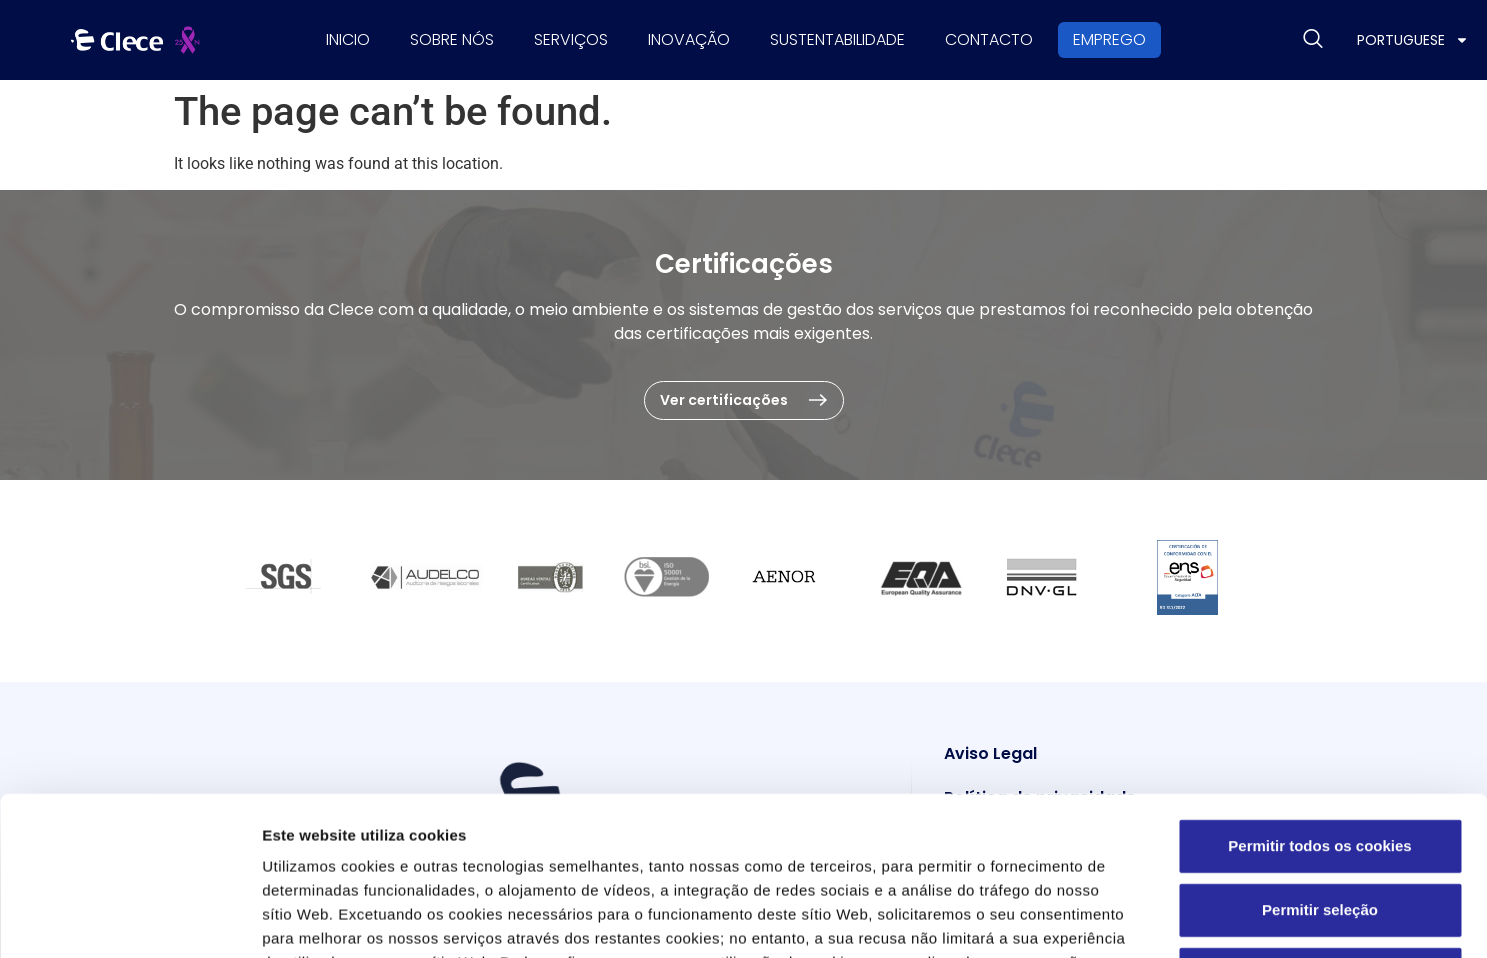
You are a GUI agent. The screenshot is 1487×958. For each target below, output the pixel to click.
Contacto (989, 39)
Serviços (571, 39)
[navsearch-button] (1313, 40)
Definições (1075, 918)
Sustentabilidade (837, 39)
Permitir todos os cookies (1319, 696)
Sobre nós (452, 39)
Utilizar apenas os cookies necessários (1328, 824)
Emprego (1109, 39)
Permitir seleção (1320, 760)
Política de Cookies (799, 837)
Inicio (348, 39)
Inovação (689, 39)
